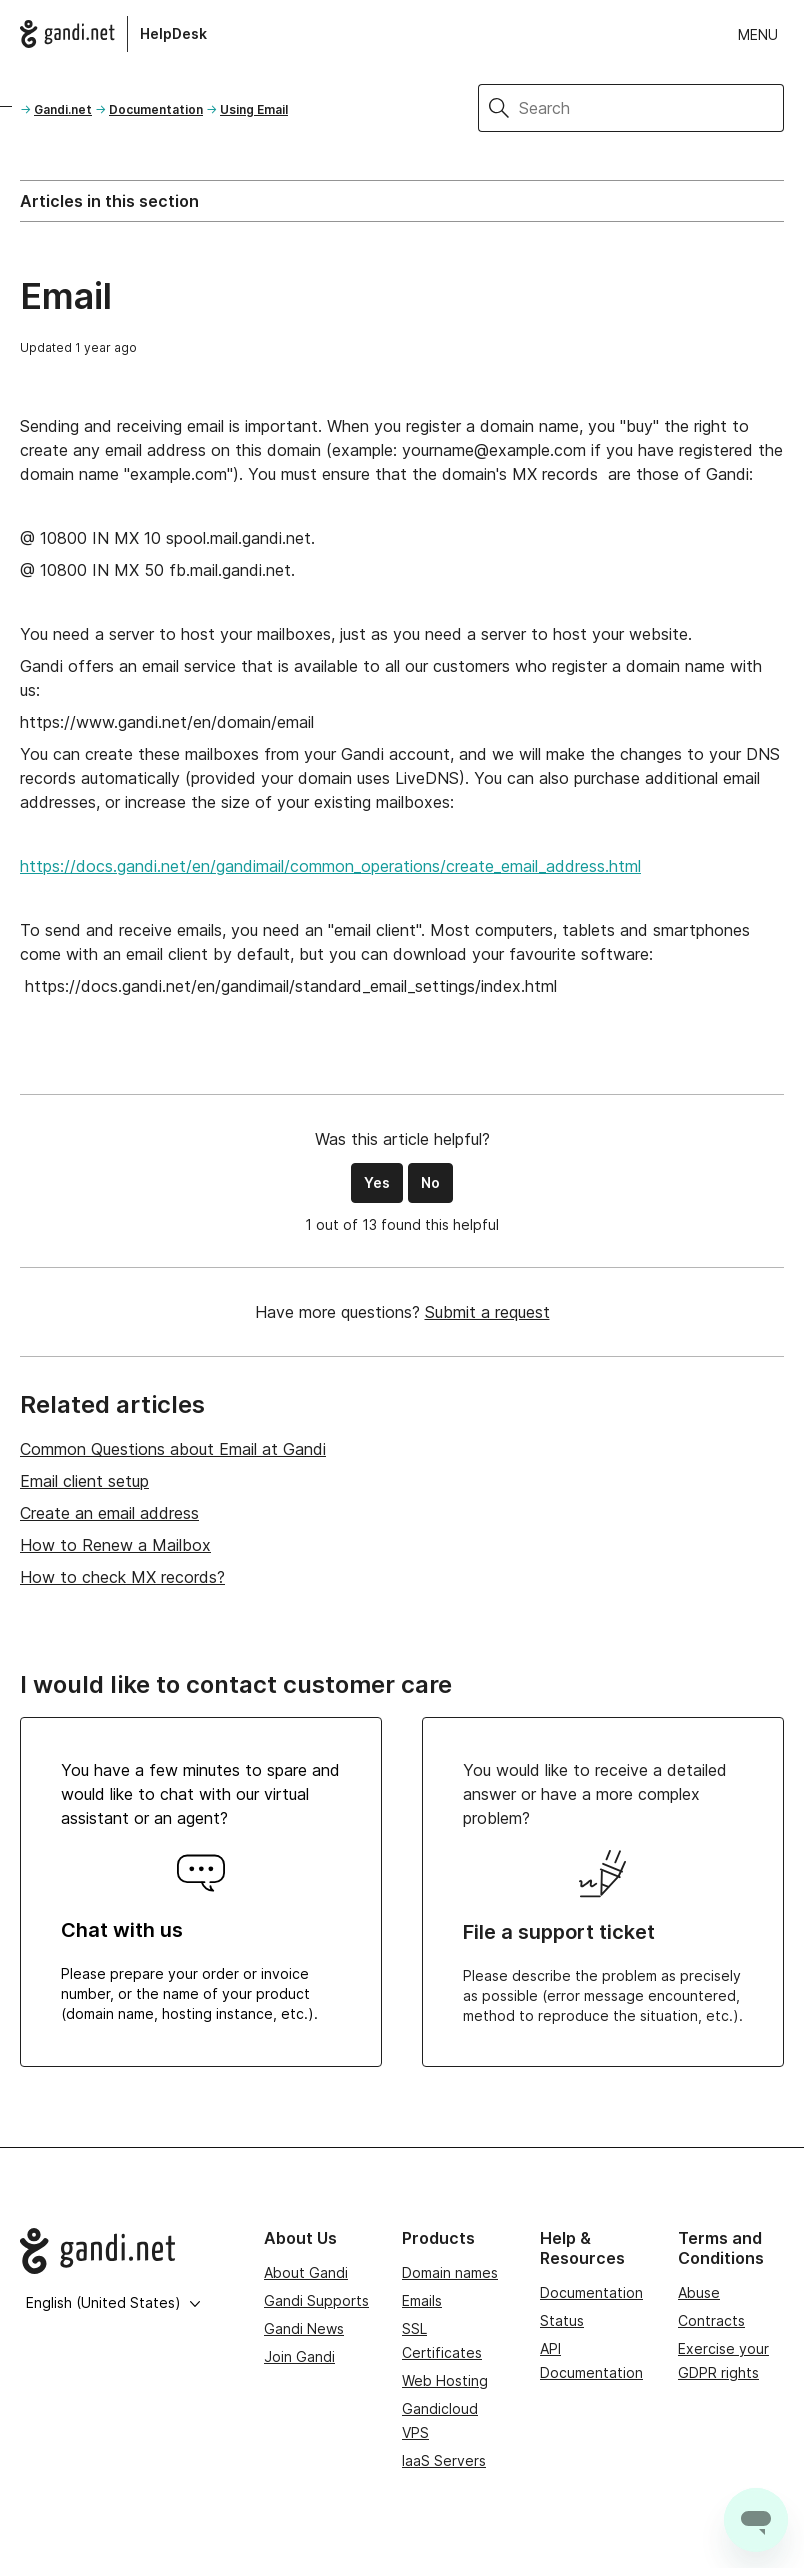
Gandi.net (63, 109)
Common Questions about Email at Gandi (173, 1449)
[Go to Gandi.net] (126, 2251)
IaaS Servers (444, 2460)
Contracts (711, 2320)
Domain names (450, 2272)
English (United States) (113, 2302)
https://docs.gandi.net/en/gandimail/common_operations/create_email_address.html (330, 866)
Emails (422, 2300)
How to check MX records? (122, 1577)
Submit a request (487, 1312)
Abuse (699, 2292)
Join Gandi (299, 2356)
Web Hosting (445, 2380)
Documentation (156, 109)
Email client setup (84, 1481)
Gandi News (304, 2328)
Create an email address (109, 1513)
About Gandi (306, 2272)
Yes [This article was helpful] (377, 1182)
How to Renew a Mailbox (115, 1545)
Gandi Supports (316, 2300)
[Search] (651, 108)
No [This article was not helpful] (430, 1182)
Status (562, 2320)
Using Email (254, 109)
